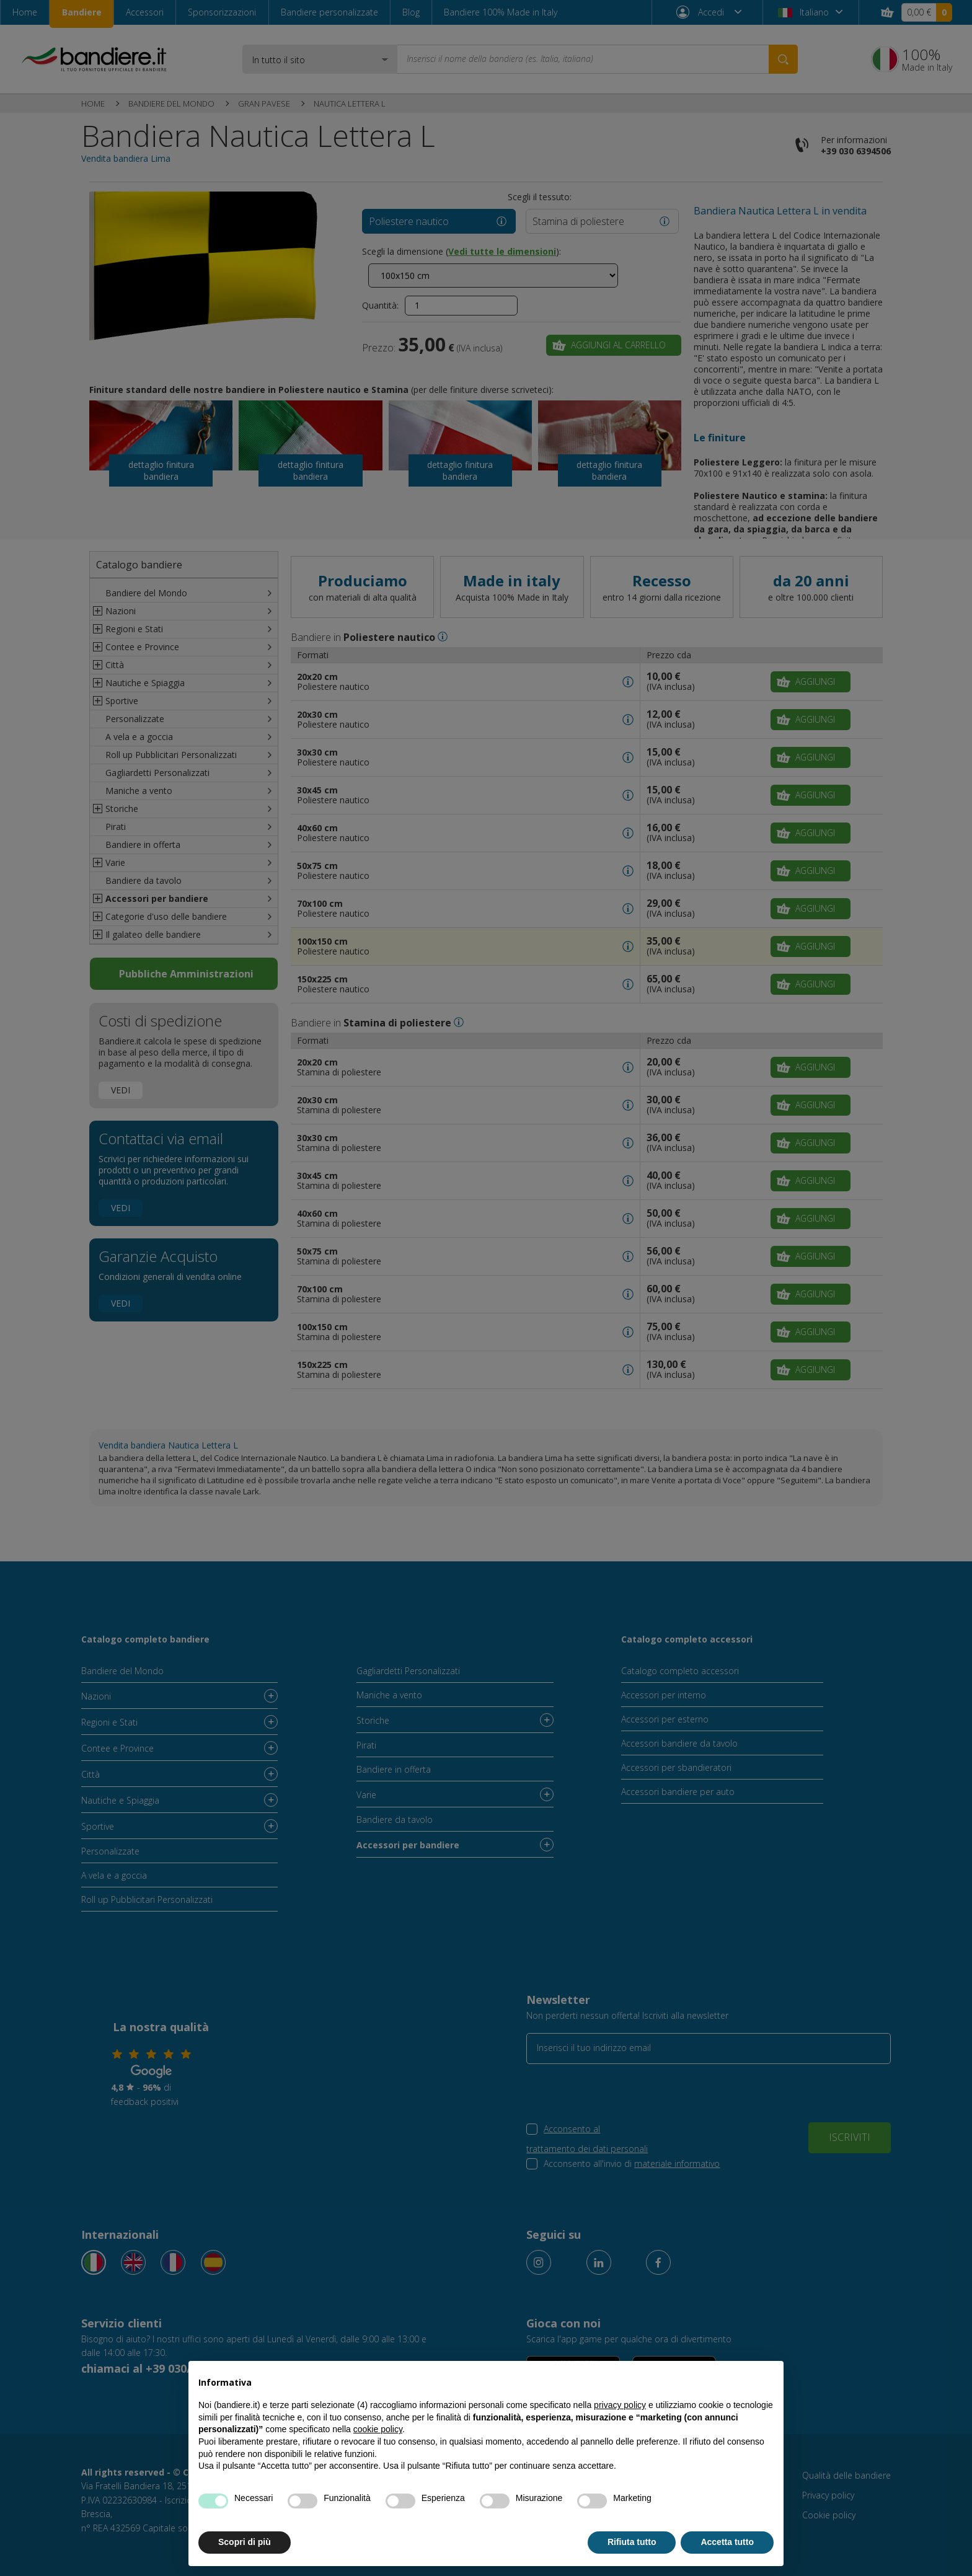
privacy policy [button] (620, 2405)
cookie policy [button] (377, 2429)
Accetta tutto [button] (727, 2542)
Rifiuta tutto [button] (632, 2542)
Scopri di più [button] (244, 2542)
